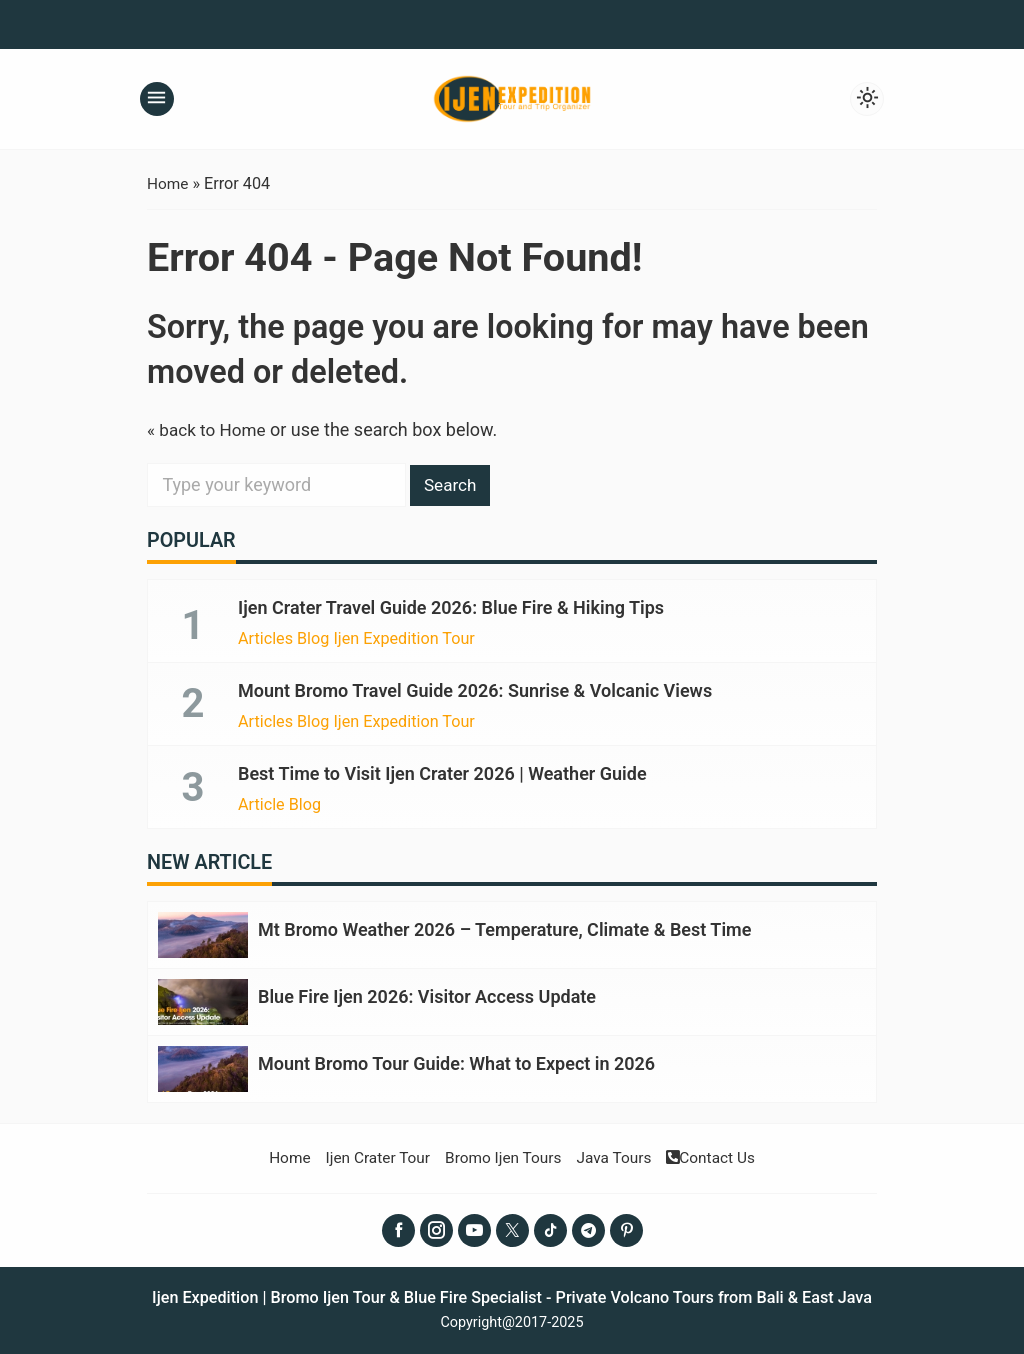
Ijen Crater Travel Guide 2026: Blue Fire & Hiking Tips (451, 607)
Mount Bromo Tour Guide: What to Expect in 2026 (456, 1059)
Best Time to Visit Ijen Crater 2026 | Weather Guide (442, 772)
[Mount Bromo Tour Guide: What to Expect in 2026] (203, 1064)
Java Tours (618, 1152)
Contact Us (719, 1152)
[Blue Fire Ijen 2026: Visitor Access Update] (203, 998)
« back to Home (209, 429)
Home (280, 1152)
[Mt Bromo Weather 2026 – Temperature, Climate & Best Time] (203, 932)
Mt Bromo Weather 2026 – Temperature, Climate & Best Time (504, 927)
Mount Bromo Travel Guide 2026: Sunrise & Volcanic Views (475, 689)
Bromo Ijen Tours (502, 1152)
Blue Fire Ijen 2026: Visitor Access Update (427, 993)
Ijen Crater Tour (372, 1152)
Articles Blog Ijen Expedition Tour (356, 638)
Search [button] (452, 484)
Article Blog (279, 803)
